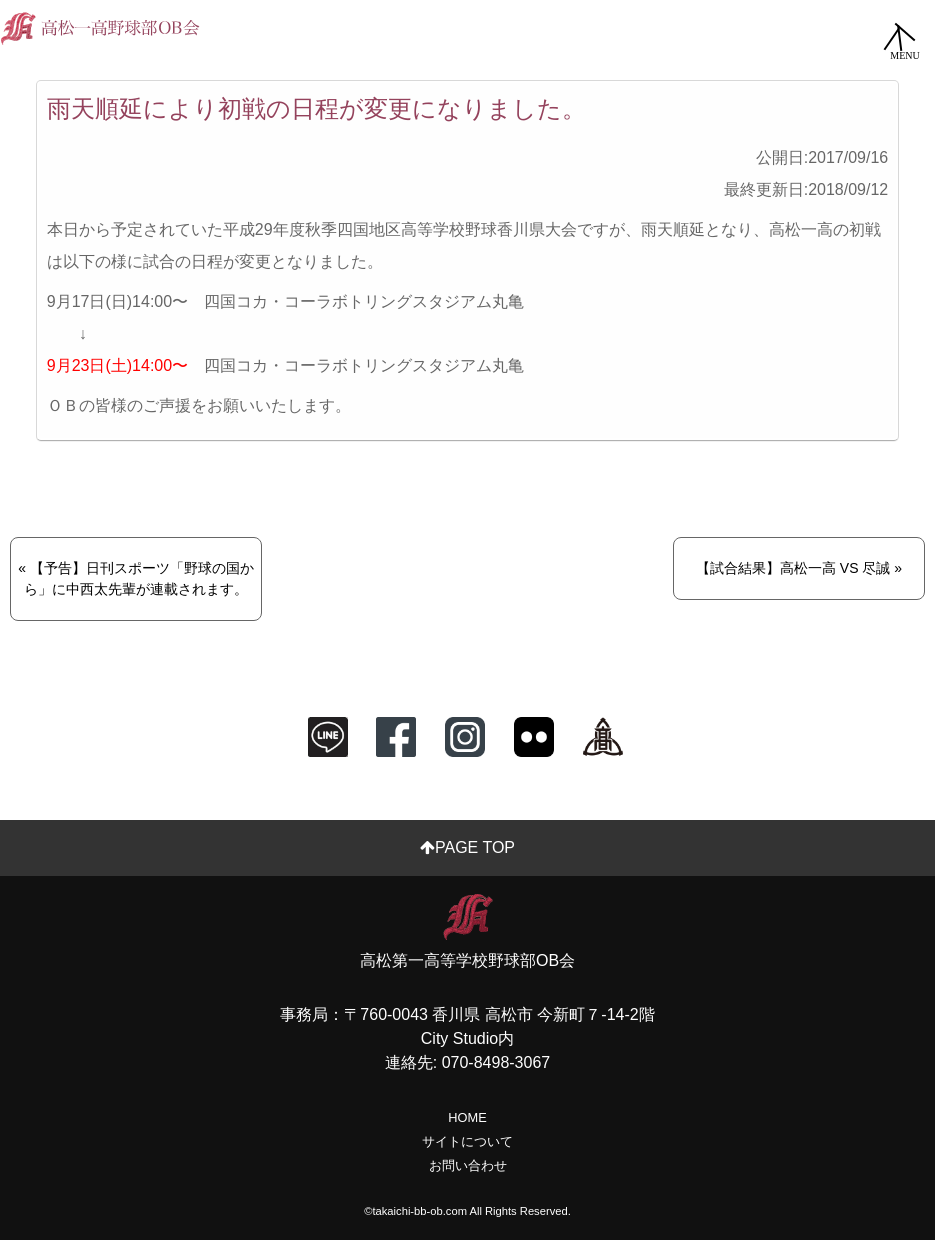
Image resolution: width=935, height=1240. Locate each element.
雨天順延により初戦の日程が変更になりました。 (316, 108)
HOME (467, 1117)
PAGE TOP (467, 847)
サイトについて (467, 1141)
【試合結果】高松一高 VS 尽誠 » (799, 568)
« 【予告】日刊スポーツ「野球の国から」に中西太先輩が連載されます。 (136, 578)
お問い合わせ (468, 1165)
